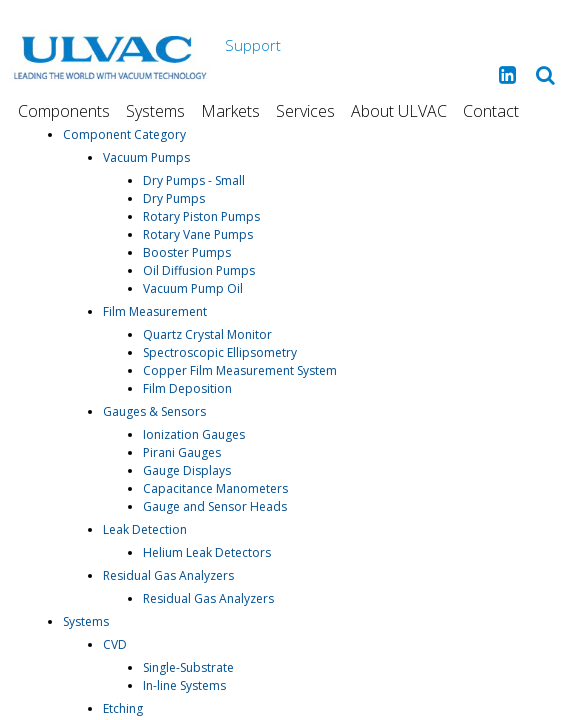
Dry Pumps (174, 198)
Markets (230, 111)
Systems (155, 111)
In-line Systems (184, 685)
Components (64, 111)
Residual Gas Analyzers (168, 575)
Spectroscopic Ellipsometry (220, 352)
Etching (123, 708)
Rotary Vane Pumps (198, 234)
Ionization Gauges (194, 434)
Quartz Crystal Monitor (207, 334)
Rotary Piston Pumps (201, 216)
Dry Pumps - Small (194, 180)
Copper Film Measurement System (240, 370)
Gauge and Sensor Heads (215, 506)
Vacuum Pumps (146, 157)
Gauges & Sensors (154, 411)
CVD (115, 644)
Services (305, 111)
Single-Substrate (188, 667)
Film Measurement (155, 311)
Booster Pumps (187, 252)
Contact (491, 111)
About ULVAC (399, 111)
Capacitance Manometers (215, 488)
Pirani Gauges (182, 452)
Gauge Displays (187, 470)
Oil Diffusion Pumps (199, 270)
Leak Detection (145, 529)
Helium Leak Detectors (207, 552)
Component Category (124, 134)
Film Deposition (187, 388)
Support (253, 45)
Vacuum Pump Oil (193, 288)
